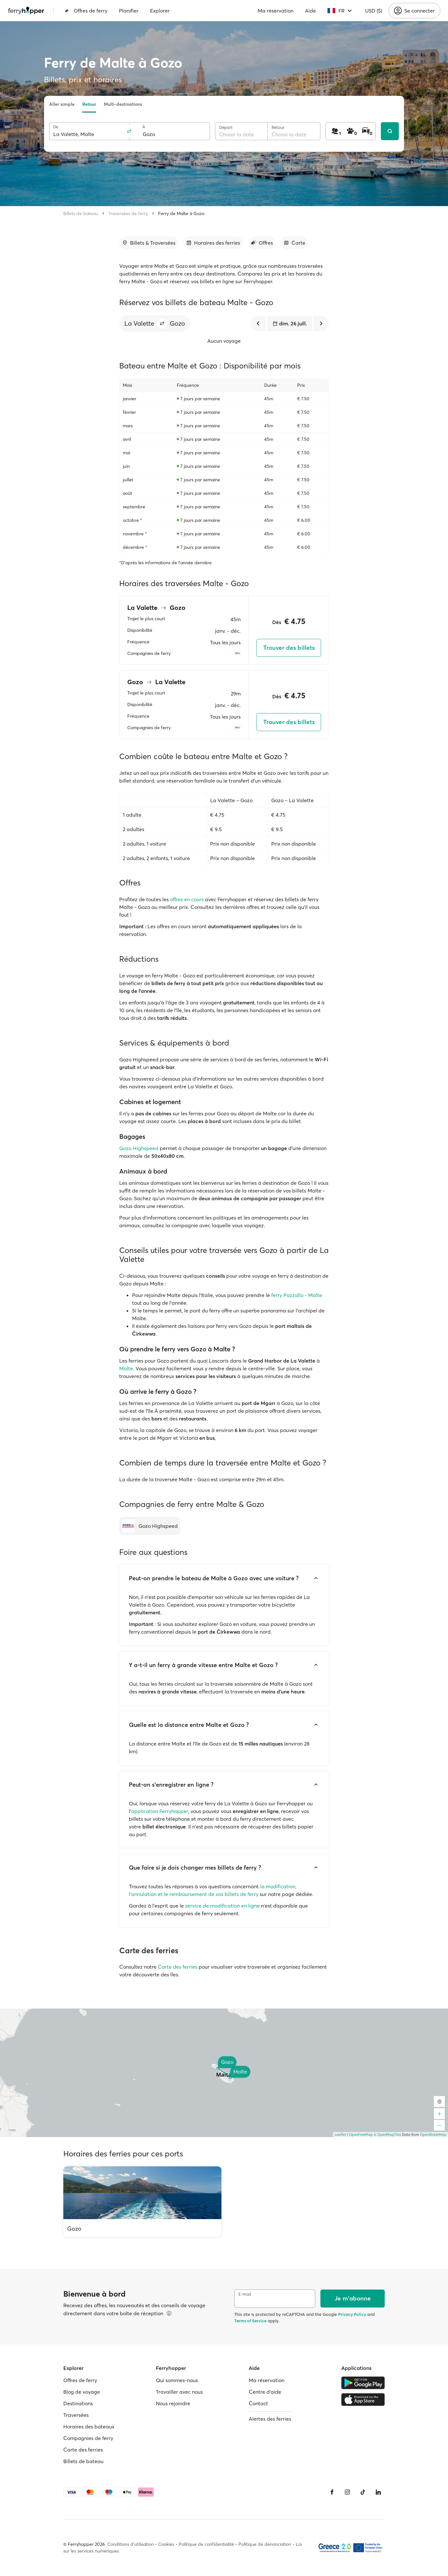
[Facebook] (332, 2492)
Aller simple (62, 104)
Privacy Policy (352, 2314)
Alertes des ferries (270, 2419)
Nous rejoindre (173, 2403)
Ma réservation (275, 10)
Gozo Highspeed (138, 1148)
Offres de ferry (86, 10)
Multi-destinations (123, 104)
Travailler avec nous (179, 2392)
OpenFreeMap (361, 2134)
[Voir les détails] (169, 2313)
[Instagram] (347, 2492)
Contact (258, 2403)
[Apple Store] (363, 2399)
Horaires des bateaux (88, 2426)
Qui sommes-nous (177, 2380)
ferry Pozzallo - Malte (296, 1295)
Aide (310, 10)
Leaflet (340, 2134)
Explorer (160, 10)
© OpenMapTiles (387, 2134)
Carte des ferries (177, 1967)
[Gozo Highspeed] (149, 1526)
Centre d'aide (265, 2392)
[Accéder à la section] (148, 242)
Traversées (76, 2415)
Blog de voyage (81, 2392)
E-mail (244, 2294)
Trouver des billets (289, 647)
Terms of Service (250, 2320)
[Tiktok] (362, 2492)
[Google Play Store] (363, 2382)
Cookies (166, 2544)
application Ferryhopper (159, 1811)
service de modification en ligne (222, 1905)
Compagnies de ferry (88, 2438)
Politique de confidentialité (206, 2544)
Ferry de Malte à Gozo (181, 213)
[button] (162, 323)
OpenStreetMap (433, 2134)
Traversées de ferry (128, 213)
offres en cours (187, 899)
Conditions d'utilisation (130, 2544)
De (55, 127)
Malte (126, 1368)
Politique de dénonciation (264, 2544)
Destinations (78, 2403)
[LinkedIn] (378, 2492)
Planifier (129, 10)
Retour (89, 104)
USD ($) (373, 10)
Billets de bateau (80, 213)
